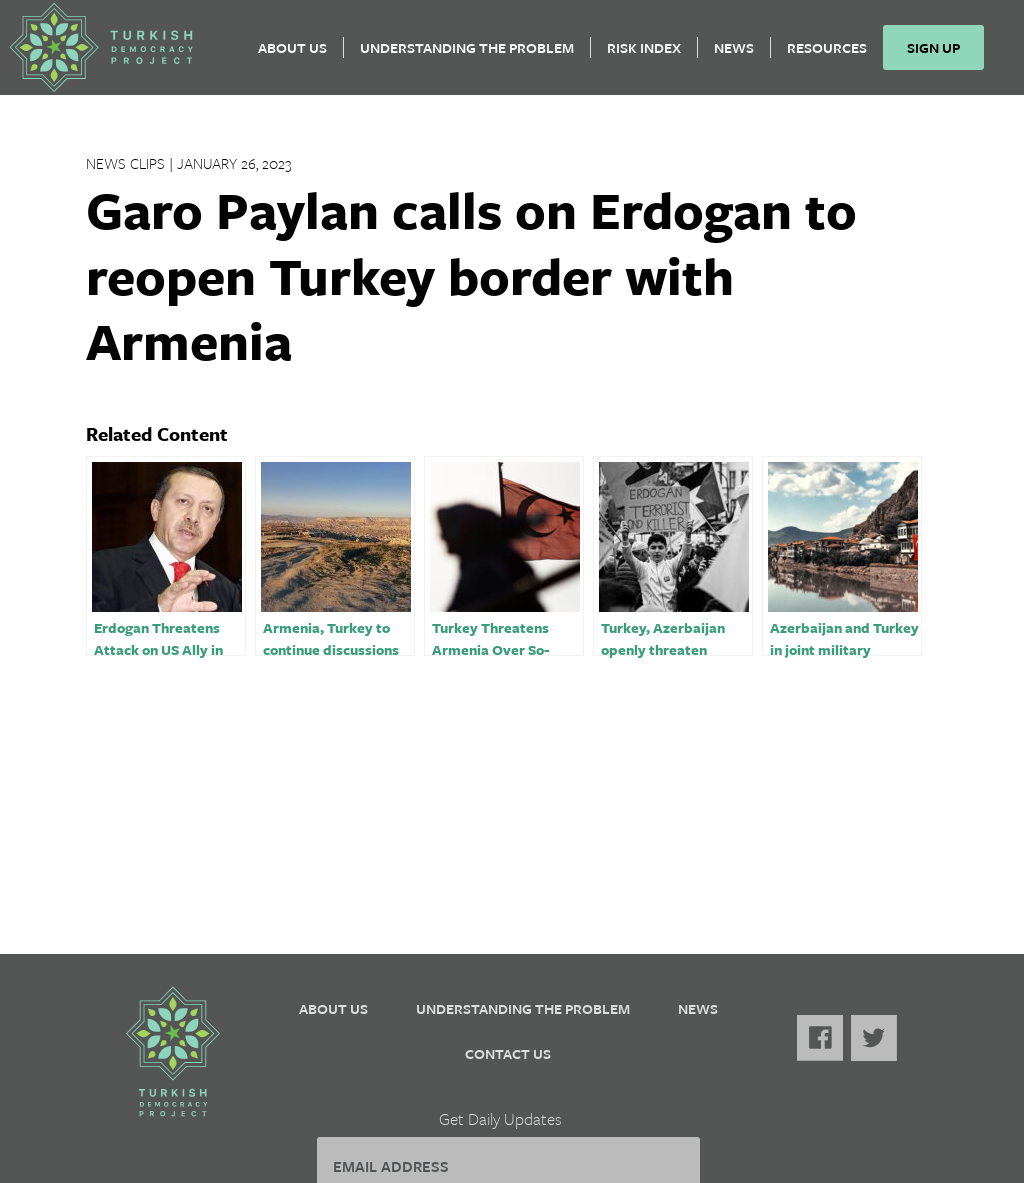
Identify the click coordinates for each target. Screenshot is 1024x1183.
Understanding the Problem (475, 55)
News (742, 55)
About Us (300, 55)
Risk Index (652, 55)
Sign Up (941, 55)
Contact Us (508, 1053)
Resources (835, 55)
